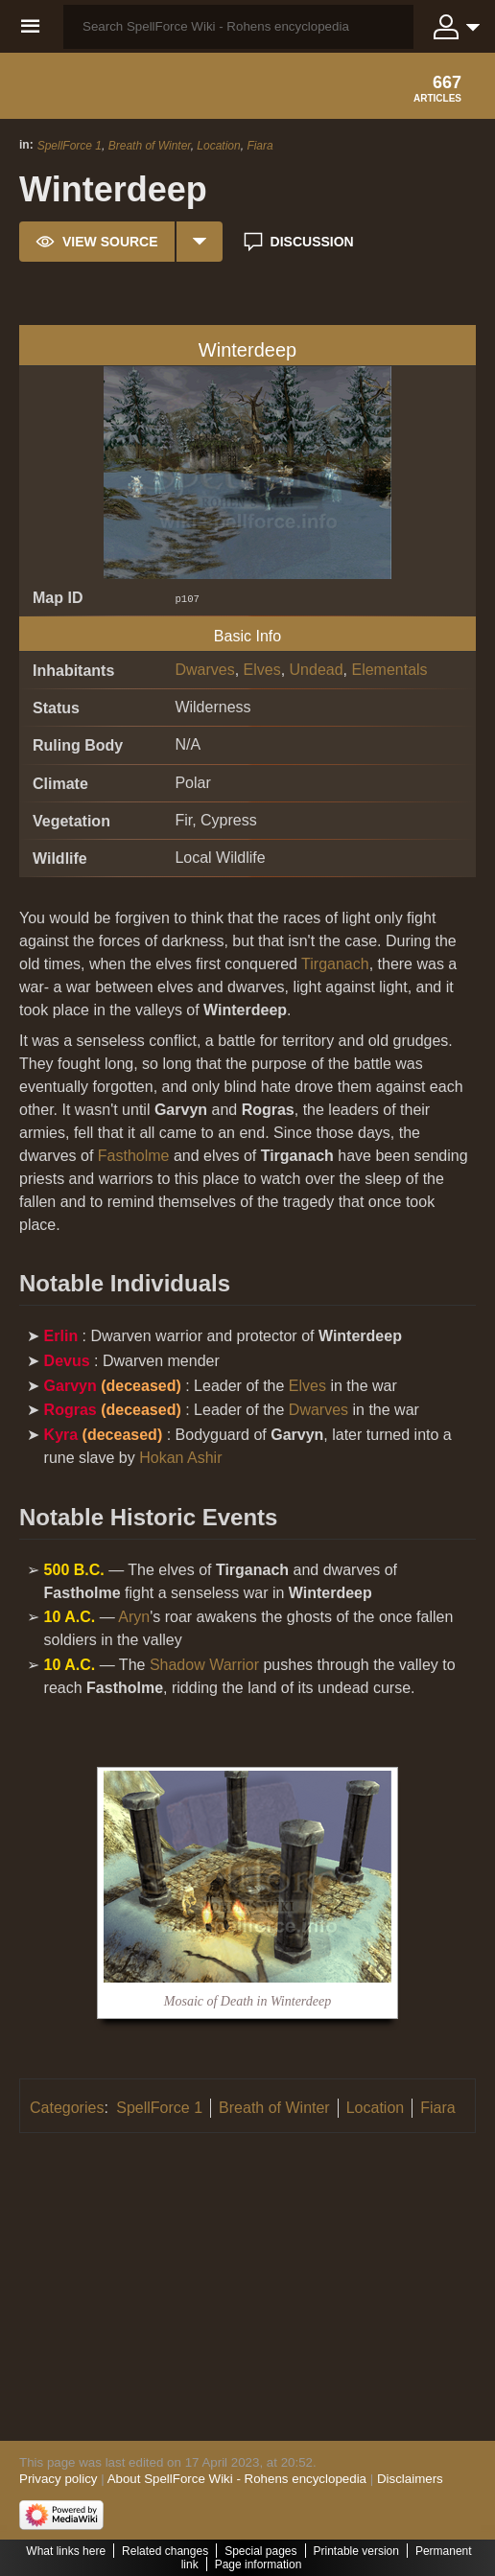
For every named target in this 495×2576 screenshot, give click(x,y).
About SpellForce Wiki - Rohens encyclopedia (236, 2479)
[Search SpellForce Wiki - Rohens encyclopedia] (238, 27)
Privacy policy (58, 2479)
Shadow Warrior (204, 1665)
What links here (66, 2551)
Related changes (165, 2551)
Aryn (134, 1617)
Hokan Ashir (180, 1458)
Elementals (389, 669)
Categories (67, 2108)
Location (218, 145)
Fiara (259, 145)
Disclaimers (410, 2479)
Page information (258, 2564)
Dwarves (204, 669)
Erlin (61, 1336)
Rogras (70, 1410)
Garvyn (70, 1386)
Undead (316, 669)
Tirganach (335, 964)
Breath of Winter (149, 145)
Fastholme (134, 1156)
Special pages (260, 2551)
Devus (67, 1361)
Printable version (356, 2551)
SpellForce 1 (69, 145)
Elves (262, 669)
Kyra (61, 1435)
